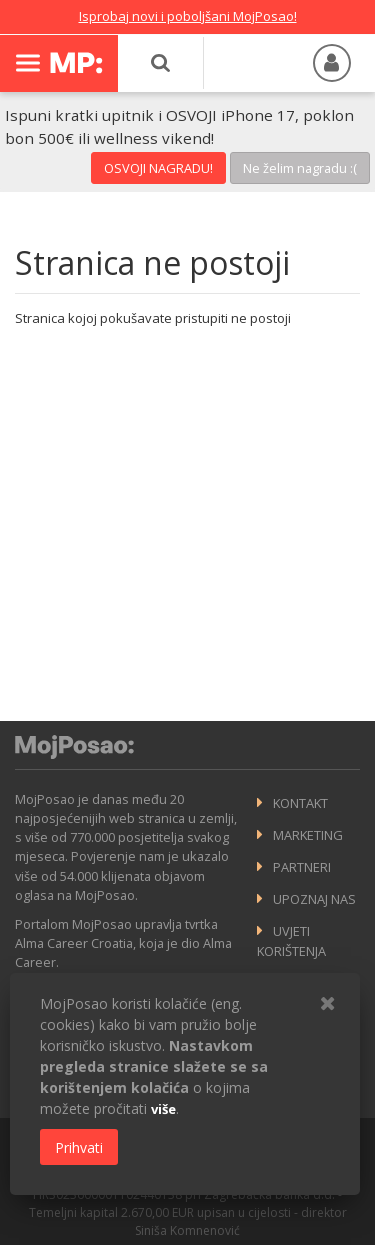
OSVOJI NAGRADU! (158, 168)
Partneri (302, 867)
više (163, 1109)
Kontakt (300, 803)
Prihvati (79, 1147)
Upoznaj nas (314, 899)
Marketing (308, 835)
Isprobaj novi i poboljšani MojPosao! (188, 16)
